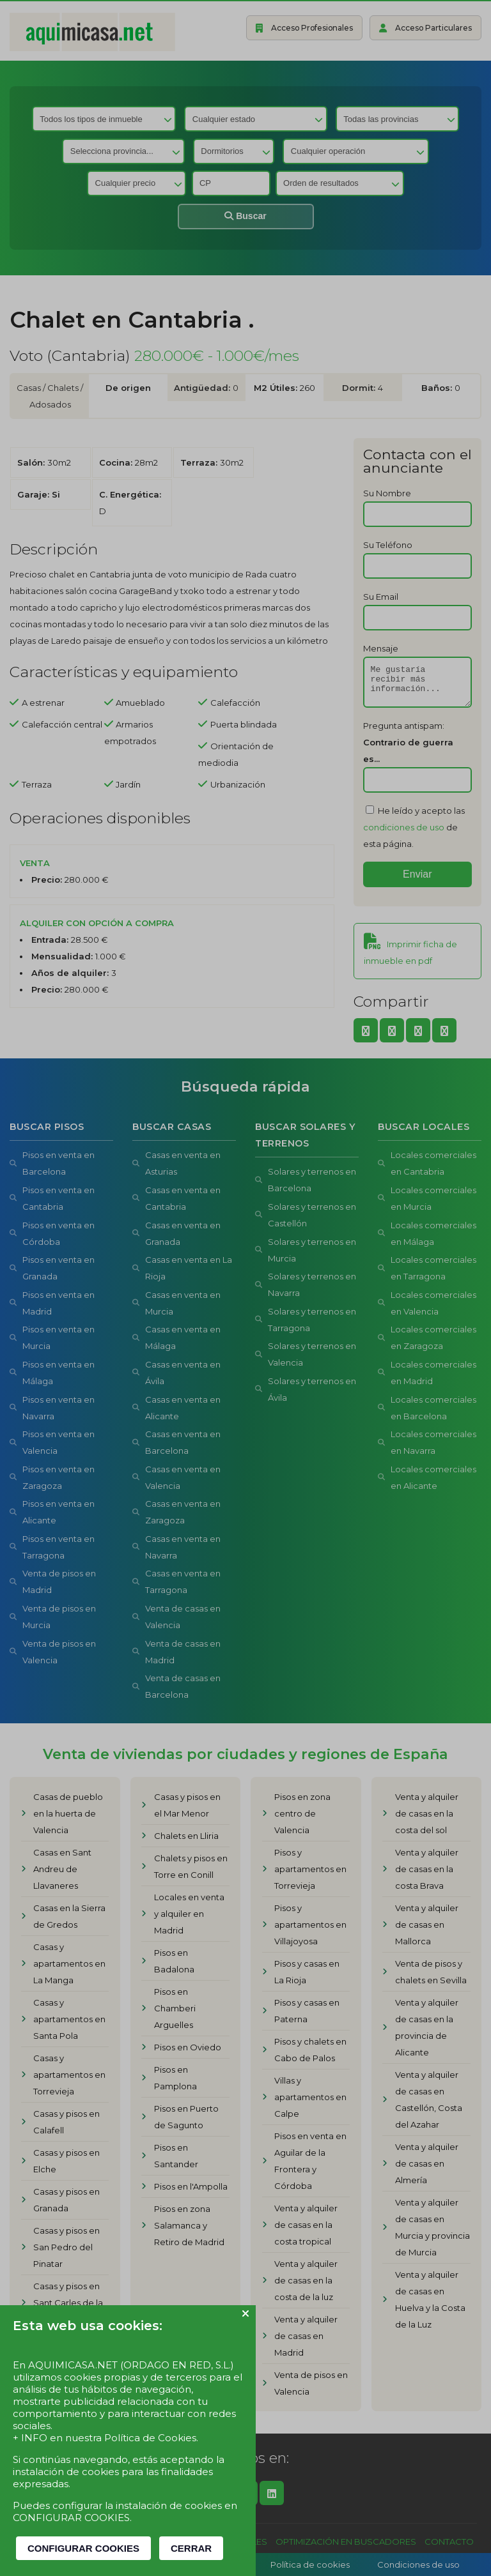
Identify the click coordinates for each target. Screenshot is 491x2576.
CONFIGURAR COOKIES (83, 2548)
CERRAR (191, 2548)
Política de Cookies (150, 2438)
